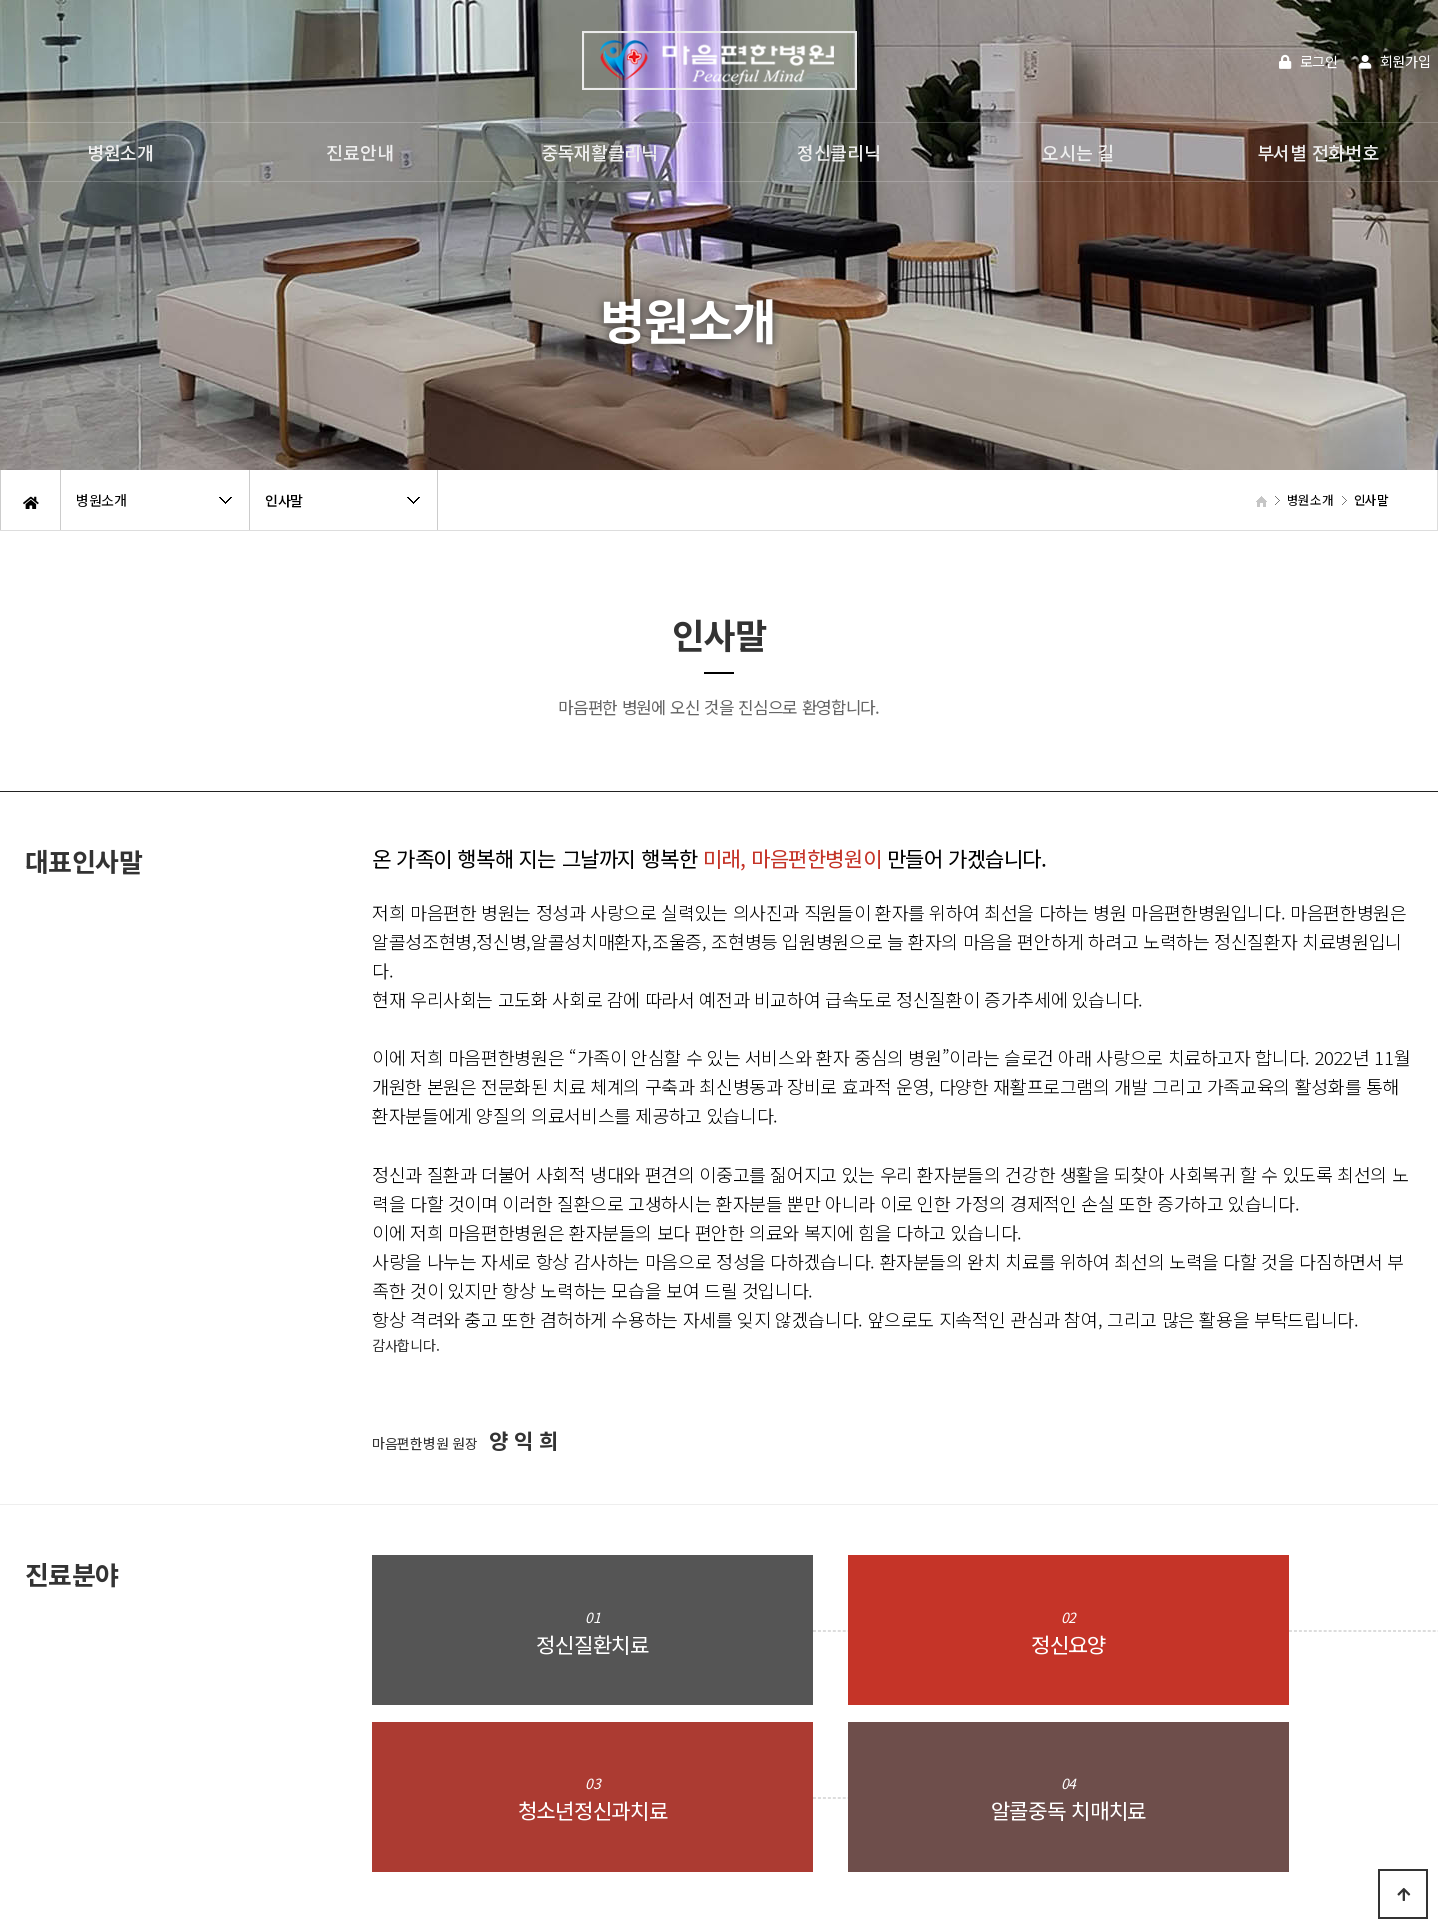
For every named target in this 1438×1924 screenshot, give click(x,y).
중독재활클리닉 (599, 152)
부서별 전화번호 (1318, 152)
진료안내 (359, 152)
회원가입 (1394, 61)
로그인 (1308, 61)
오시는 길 (1078, 152)
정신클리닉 (839, 152)
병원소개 (120, 152)
